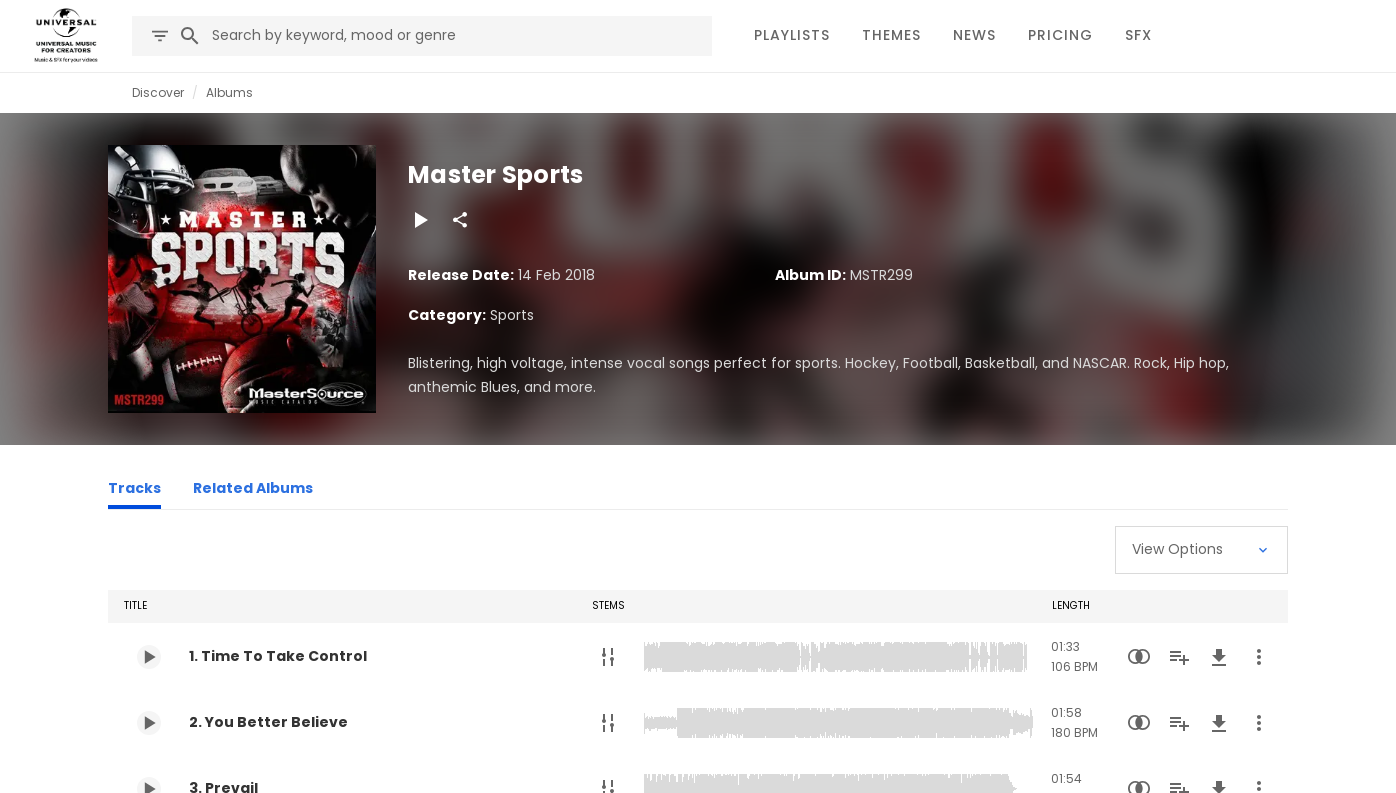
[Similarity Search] (1139, 657)
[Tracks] (134, 491)
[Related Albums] (253, 491)
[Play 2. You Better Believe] (149, 723)
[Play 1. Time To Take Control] (149, 657)
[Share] (460, 220)
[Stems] (608, 657)
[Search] (190, 36)
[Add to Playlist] (1179, 657)
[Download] (1219, 657)
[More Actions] (1259, 657)
